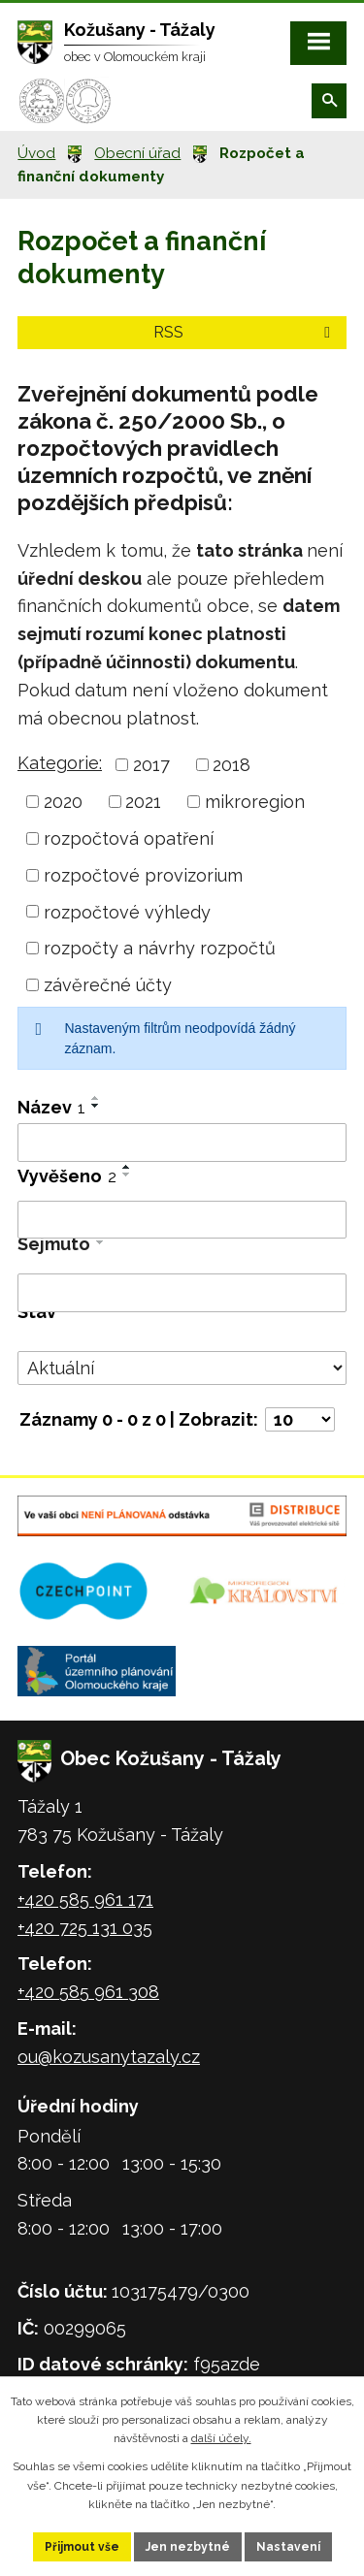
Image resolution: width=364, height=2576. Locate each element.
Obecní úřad (137, 153)
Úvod (36, 153)
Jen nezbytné (188, 2547)
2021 (143, 801)
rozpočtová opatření (129, 838)
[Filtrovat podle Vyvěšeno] (182, 1220)
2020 (63, 801)
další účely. (221, 2438)
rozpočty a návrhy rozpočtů (160, 948)
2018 (231, 765)
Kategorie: (59, 763)
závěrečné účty (108, 985)
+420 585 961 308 (88, 1991)
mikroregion (255, 801)
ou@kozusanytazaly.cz (108, 2056)
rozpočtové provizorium (143, 875)
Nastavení (288, 2547)
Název (51, 1107)
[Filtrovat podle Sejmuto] (182, 1292)
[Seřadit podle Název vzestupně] (96, 1098)
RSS (245, 332)
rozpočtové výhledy (127, 911)
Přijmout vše (82, 2547)
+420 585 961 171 (85, 1899)
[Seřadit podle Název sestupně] (96, 1106)
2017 (151, 765)
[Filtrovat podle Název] (182, 1142)
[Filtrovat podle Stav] (182, 1368)
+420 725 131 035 (84, 1927)
